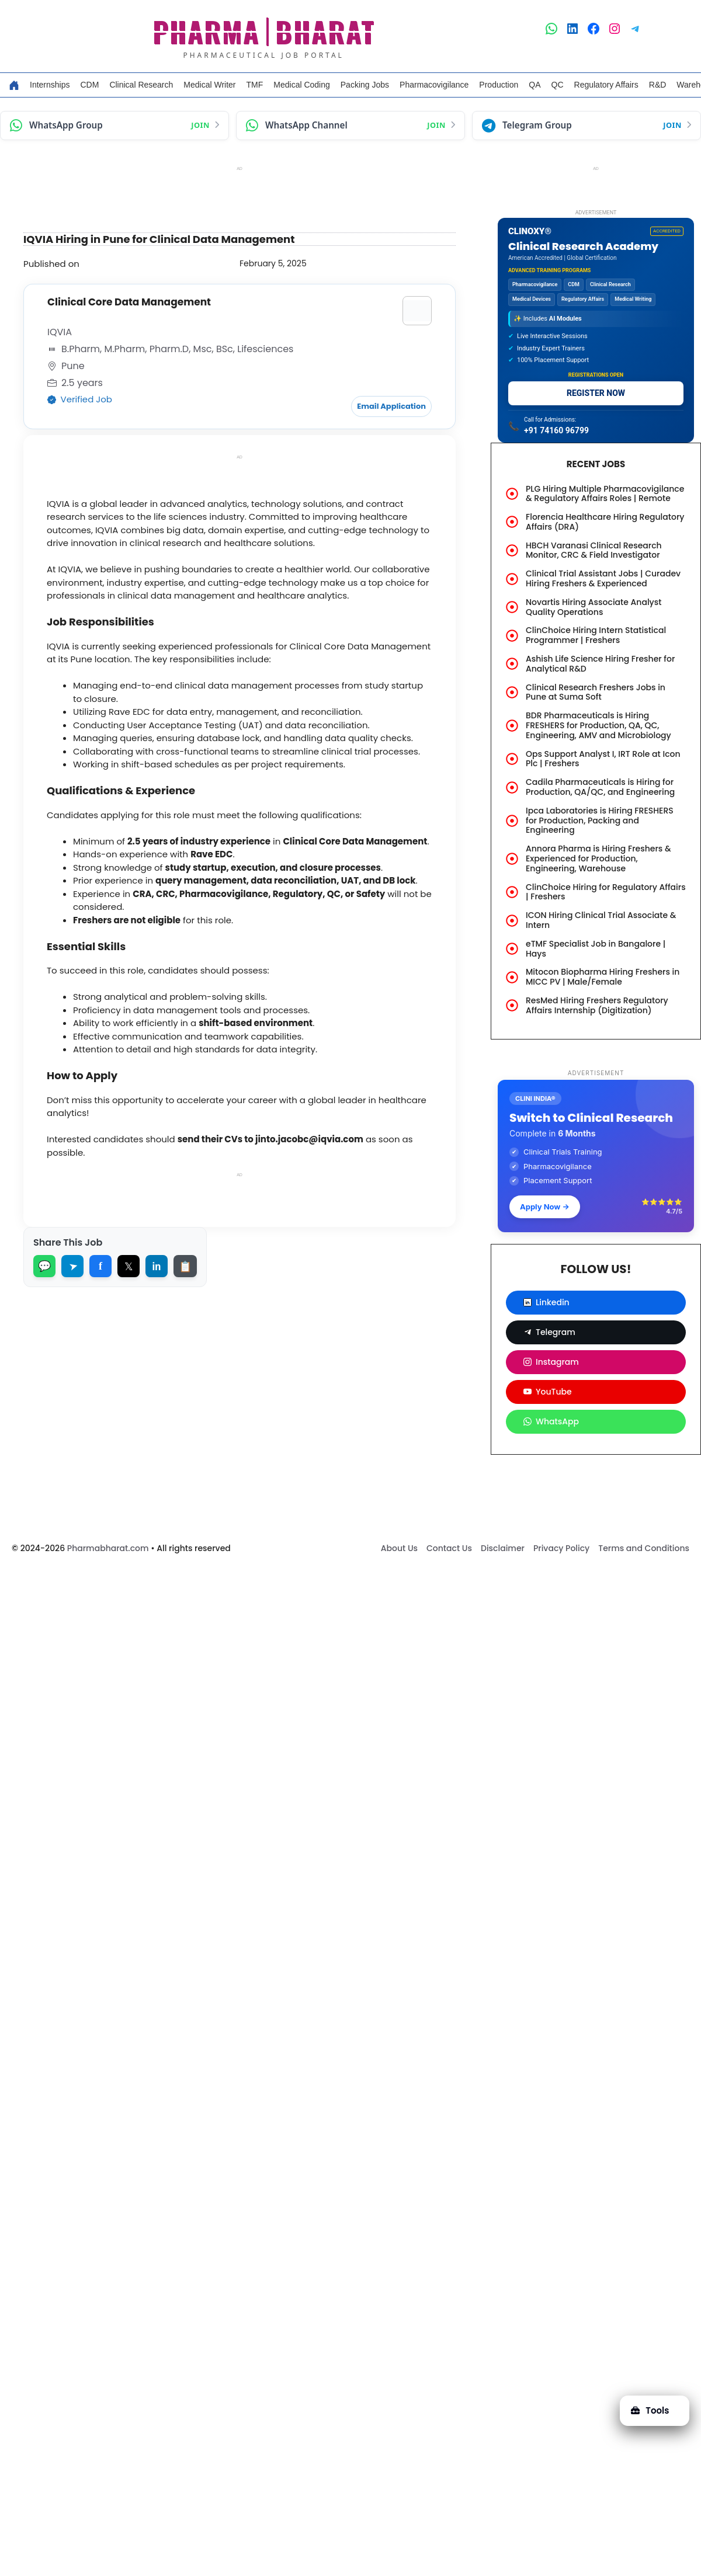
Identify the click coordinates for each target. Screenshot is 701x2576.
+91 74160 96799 (556, 430)
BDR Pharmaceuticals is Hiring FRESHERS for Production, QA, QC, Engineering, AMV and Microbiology (598, 725)
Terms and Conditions (643, 1548)
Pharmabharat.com (108, 1548)
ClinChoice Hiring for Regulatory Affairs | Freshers (606, 892)
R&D (658, 84)
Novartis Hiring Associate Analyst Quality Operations (593, 607)
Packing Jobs (365, 84)
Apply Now (545, 1206)
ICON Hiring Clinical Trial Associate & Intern (601, 920)
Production (498, 84)
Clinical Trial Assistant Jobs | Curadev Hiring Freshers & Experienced (603, 578)
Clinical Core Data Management (129, 302)
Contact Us (449, 1548)
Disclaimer (503, 1548)
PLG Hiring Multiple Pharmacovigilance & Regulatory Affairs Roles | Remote (605, 494)
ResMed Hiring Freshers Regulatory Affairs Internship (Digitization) (597, 1005)
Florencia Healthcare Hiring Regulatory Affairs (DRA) (605, 522)
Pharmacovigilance (434, 84)
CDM (89, 84)
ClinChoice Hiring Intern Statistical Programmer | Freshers (596, 635)
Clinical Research (141, 84)
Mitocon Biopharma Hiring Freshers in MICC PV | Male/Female (602, 977)
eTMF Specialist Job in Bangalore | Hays (595, 949)
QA (534, 84)
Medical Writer (209, 84)
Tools (650, 2410)
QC (557, 84)
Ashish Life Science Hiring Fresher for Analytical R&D (600, 664)
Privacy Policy (561, 1548)
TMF (255, 84)
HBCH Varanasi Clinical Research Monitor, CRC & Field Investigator (594, 550)
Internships (50, 84)
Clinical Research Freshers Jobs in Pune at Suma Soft (595, 692)
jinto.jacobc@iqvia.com (308, 1138)
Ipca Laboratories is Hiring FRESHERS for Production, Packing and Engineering (600, 820)
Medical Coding (301, 84)
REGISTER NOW (596, 393)
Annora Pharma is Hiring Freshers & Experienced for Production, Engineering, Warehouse (598, 858)
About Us (399, 1548)
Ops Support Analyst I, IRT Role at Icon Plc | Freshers (603, 759)
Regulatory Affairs (606, 84)
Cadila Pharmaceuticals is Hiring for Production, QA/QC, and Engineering (600, 787)
